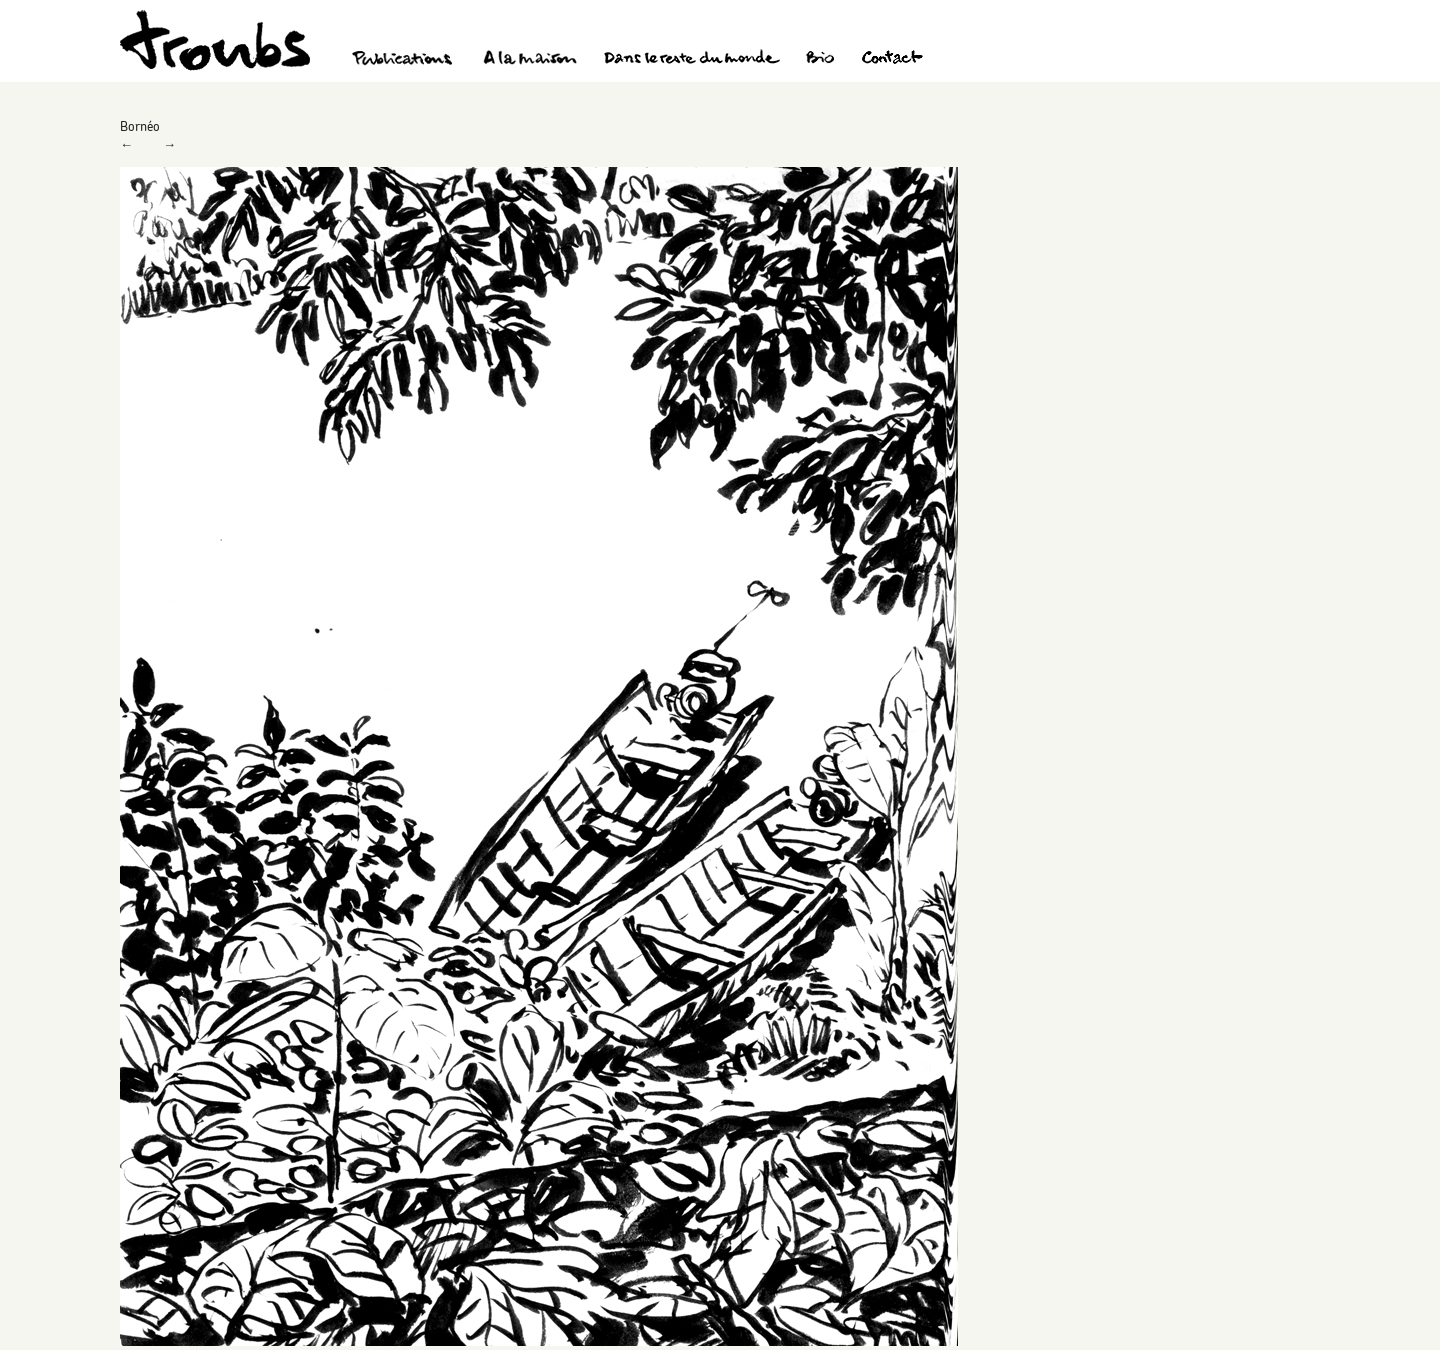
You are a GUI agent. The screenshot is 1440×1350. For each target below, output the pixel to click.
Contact (892, 60)
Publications (405, 60)
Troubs (215, 40)
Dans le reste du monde (691, 60)
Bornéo (140, 126)
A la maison (530, 60)
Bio (819, 60)
